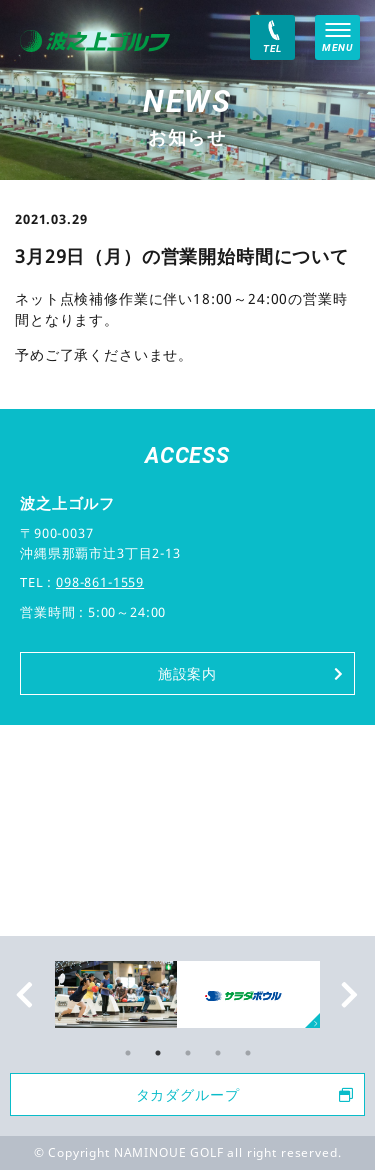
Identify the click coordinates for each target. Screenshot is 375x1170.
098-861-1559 (100, 582)
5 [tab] (248, 1053)
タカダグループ (245, 1094)
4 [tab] (218, 1053)
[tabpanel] (187, 995)
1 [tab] (128, 1053)
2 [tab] (158, 1053)
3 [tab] (188, 1053)
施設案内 (251, 673)
